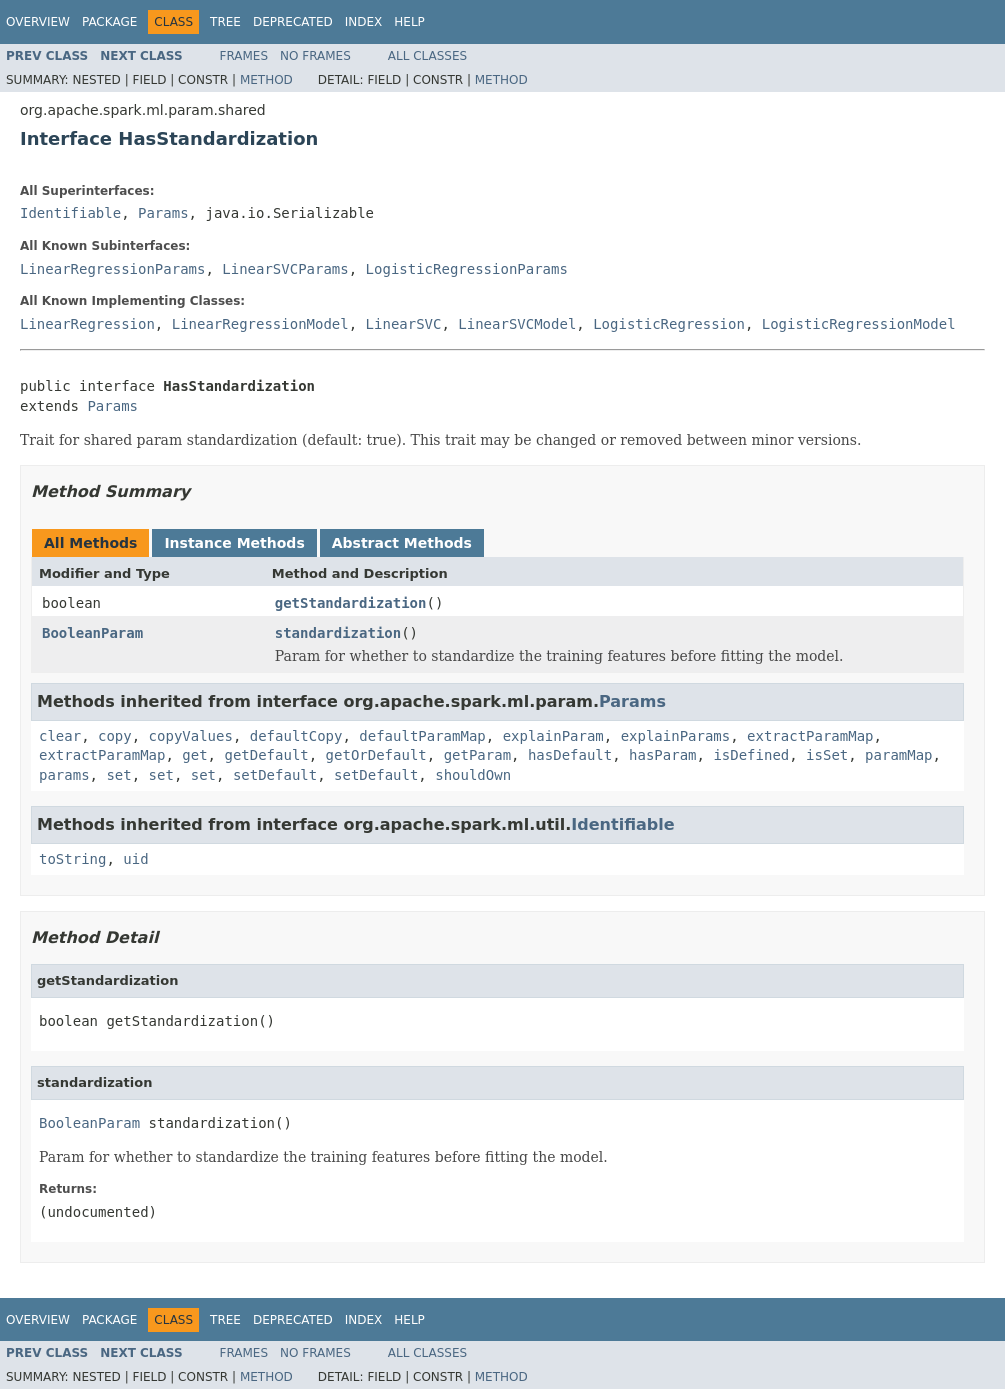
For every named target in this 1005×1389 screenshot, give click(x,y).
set (118, 775)
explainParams (676, 736)
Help (409, 22)
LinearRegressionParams (112, 269)
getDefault (266, 755)
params (64, 775)
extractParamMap (810, 736)
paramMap (898, 755)
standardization (338, 633)
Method (266, 80)
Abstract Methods (402, 543)
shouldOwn (473, 775)
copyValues (191, 736)
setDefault (275, 775)
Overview (38, 22)
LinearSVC (404, 324)
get (194, 755)
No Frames (315, 56)
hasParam (662, 755)
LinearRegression (87, 324)
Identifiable (70, 213)
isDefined (751, 755)
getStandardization (351, 603)
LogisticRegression (669, 324)
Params (163, 213)
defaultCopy (296, 736)
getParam (477, 755)
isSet (827, 755)
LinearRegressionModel (260, 324)
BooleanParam (92, 633)
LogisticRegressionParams (467, 269)
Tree (225, 22)
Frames (244, 56)
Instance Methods (234, 543)
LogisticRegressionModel (859, 324)
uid (135, 859)
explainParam (553, 736)
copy (115, 736)
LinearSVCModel (517, 324)
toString (72, 859)
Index (364, 22)
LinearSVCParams (285, 269)
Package (109, 22)
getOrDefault (376, 755)
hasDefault (570, 755)
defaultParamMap (422, 736)
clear (60, 736)
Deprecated (293, 22)
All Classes (427, 56)
